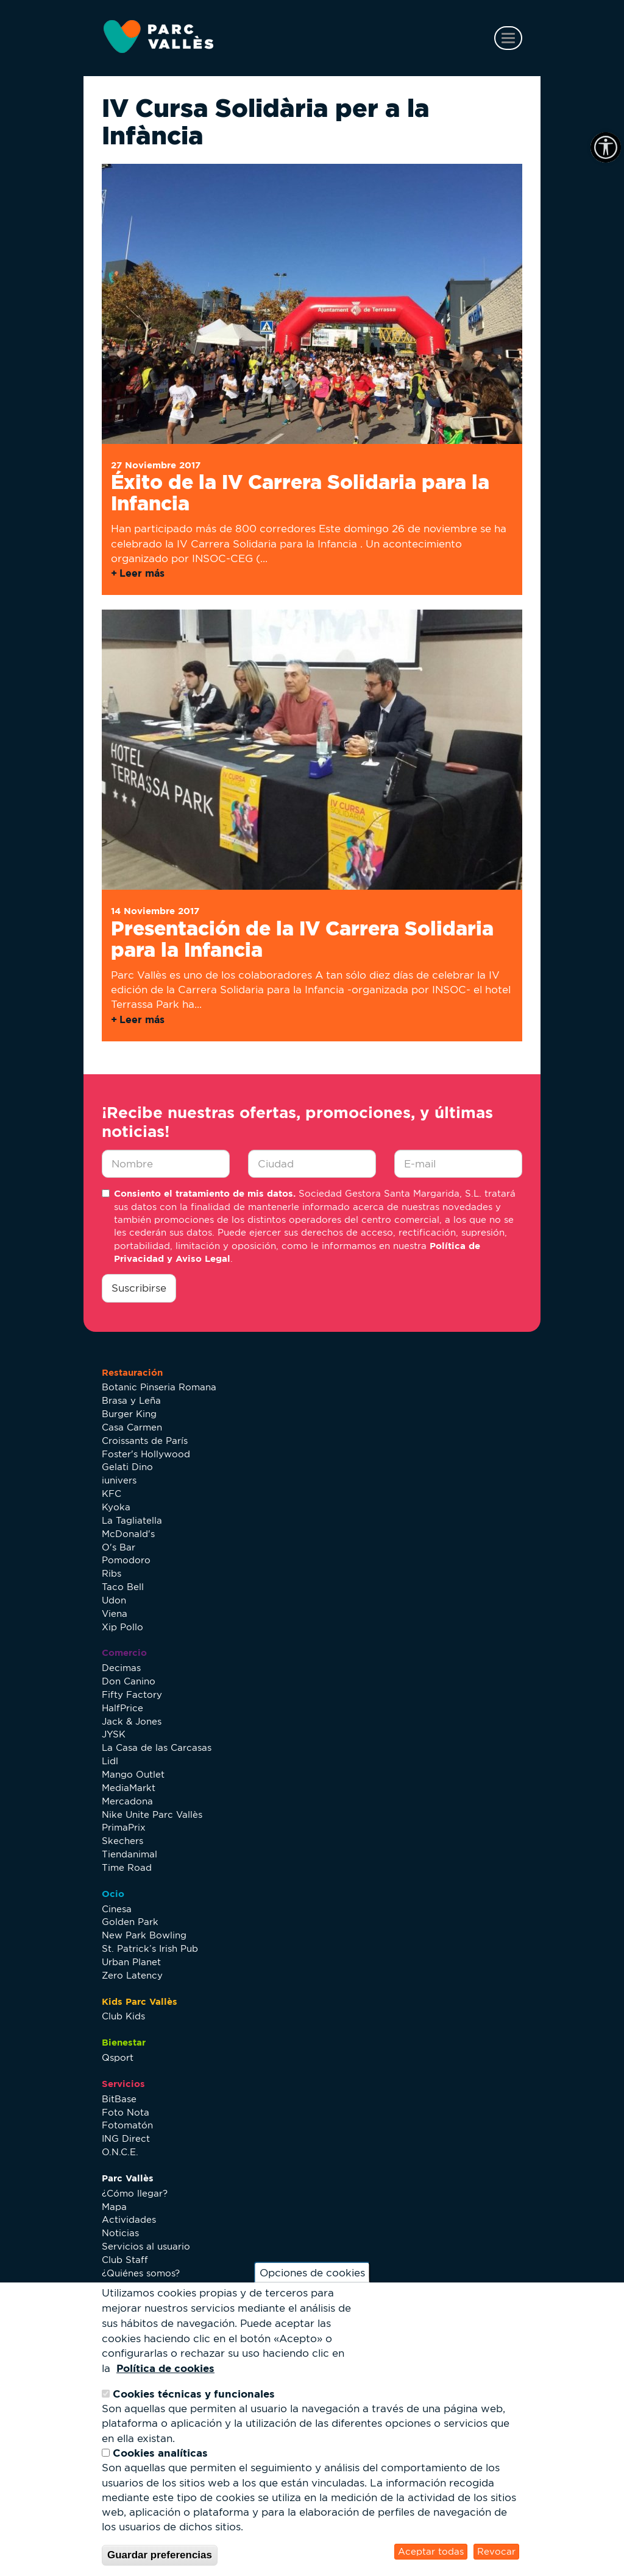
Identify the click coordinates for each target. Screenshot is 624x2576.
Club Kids (123, 2016)
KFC (111, 1493)
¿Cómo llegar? (135, 2193)
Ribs (111, 1573)
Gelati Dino (127, 1467)
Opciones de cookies (312, 2272)
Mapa (114, 2206)
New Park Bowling (144, 1935)
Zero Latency (132, 1975)
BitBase (119, 2099)
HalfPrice (122, 1708)
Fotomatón (127, 2125)
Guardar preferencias (159, 2555)
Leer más (142, 573)
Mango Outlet (133, 1774)
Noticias (120, 2233)
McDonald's (128, 1534)
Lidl (110, 1761)
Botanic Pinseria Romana (159, 1387)
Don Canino (128, 1681)
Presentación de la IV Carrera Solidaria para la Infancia (302, 938)
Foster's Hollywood (146, 1454)
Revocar (496, 2551)
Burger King (129, 1414)
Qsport (117, 2057)
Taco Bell (123, 1587)
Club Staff (125, 2259)
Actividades (129, 2219)
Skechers (122, 1840)
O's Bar (118, 1547)
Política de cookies (165, 2368)
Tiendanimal (129, 1854)
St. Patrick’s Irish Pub (150, 1948)
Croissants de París (145, 1440)
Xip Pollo (122, 1627)
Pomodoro (126, 1560)
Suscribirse (139, 1288)
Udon (114, 1600)
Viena (114, 1613)
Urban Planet (131, 1962)
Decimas (121, 1668)
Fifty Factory (132, 1694)
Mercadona (127, 1801)
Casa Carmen (132, 1427)
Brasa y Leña (131, 1400)
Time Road (127, 1867)
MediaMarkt (128, 1787)
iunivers (119, 1480)
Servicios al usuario (146, 2246)
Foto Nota (125, 2112)
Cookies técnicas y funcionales (194, 2393)
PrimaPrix (124, 1827)
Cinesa (117, 1909)
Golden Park (130, 1921)
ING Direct (126, 2138)
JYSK (114, 1734)
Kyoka (116, 1507)
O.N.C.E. (120, 2152)
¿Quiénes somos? (141, 2273)
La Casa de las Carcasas (156, 1747)
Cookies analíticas (160, 2452)
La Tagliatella (132, 1520)
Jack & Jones (131, 1721)
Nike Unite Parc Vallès (152, 1814)
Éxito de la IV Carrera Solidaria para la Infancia (300, 492)
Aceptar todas (431, 2551)
